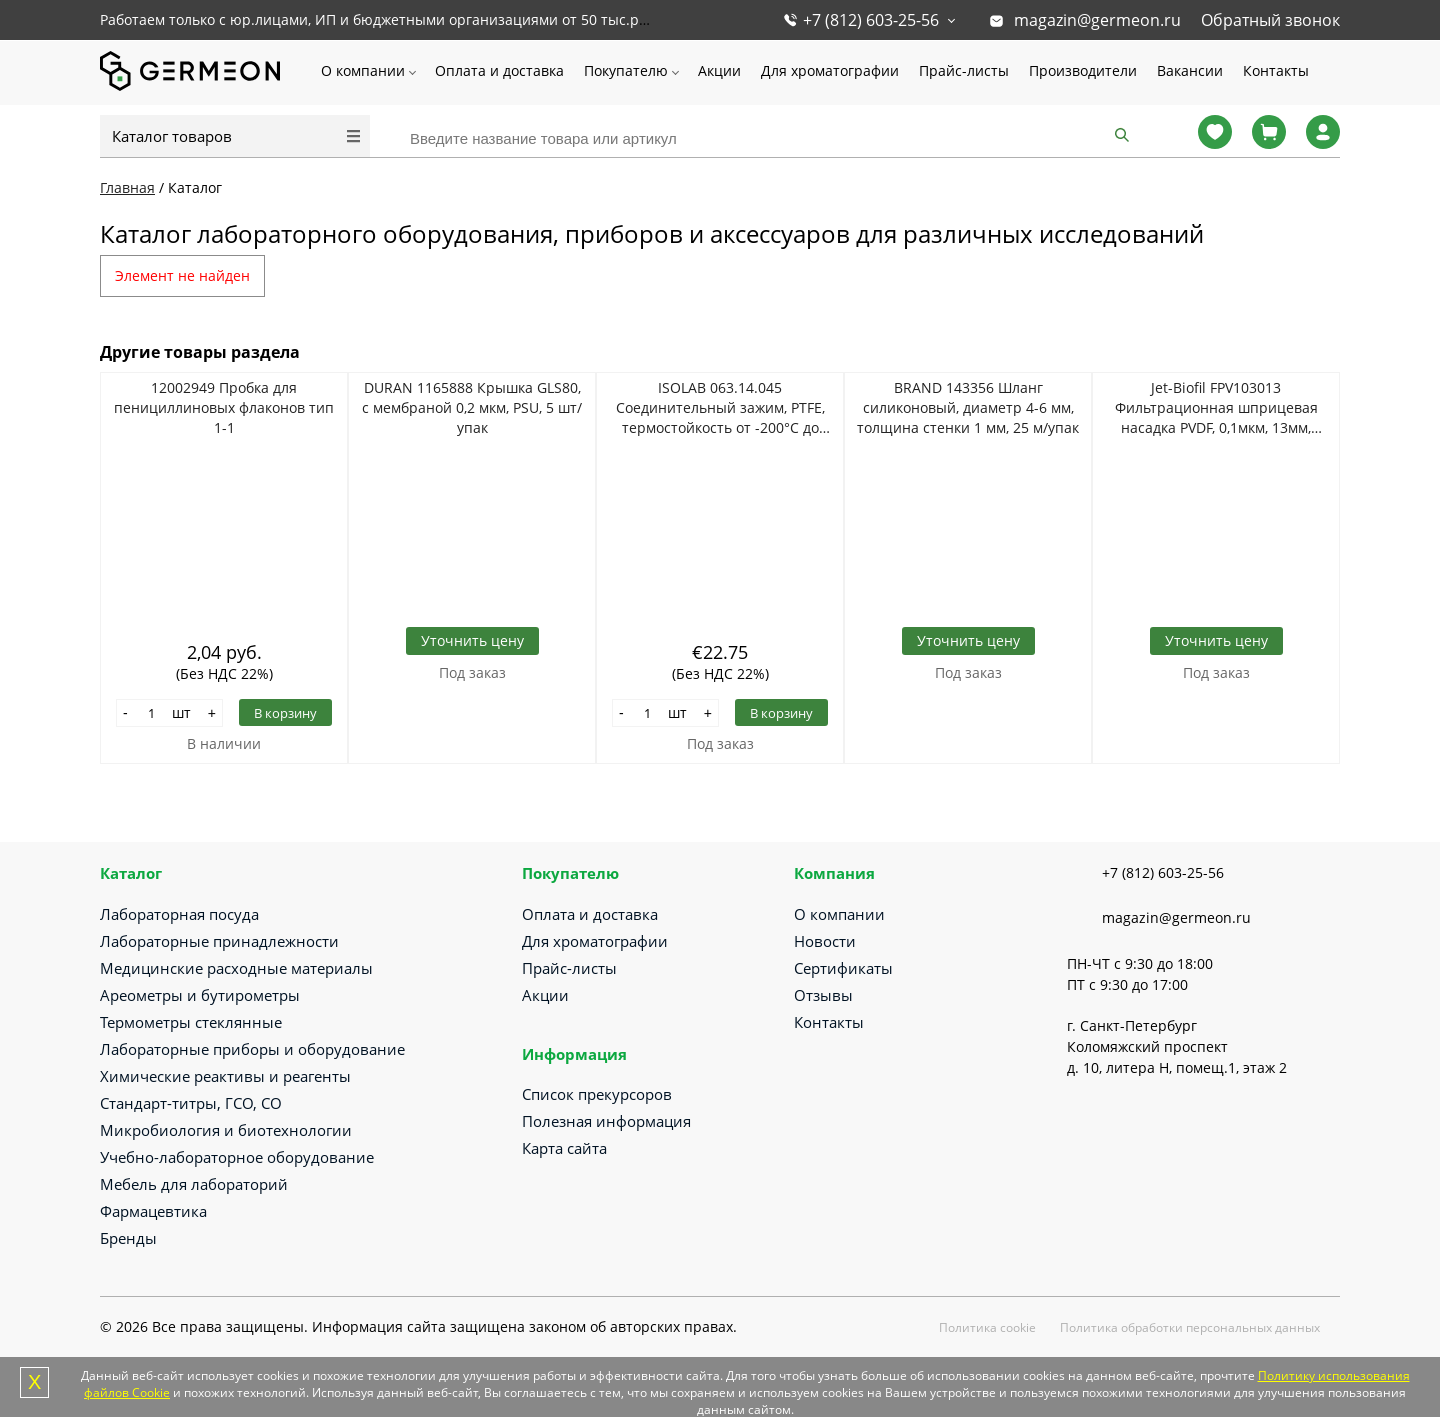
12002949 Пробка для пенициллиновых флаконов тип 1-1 (224, 407)
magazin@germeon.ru (1097, 20)
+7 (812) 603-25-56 (871, 20)
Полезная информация (606, 1121)
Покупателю (626, 70)
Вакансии (1190, 70)
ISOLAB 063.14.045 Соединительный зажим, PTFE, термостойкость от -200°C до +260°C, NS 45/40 (720, 408)
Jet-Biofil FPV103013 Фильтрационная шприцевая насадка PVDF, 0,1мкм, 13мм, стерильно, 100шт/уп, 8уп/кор (1216, 408)
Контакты (1276, 70)
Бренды (128, 1238)
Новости (825, 941)
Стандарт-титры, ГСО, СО (191, 1103)
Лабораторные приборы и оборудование (252, 1049)
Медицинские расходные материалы (236, 968)
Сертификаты (843, 968)
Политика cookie (987, 1327)
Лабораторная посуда (179, 914)
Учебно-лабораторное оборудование (237, 1157)
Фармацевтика (153, 1211)
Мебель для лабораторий (194, 1184)
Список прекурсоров (597, 1094)
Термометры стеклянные (191, 1022)
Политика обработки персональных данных (1190, 1327)
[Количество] (152, 713)
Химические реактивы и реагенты (225, 1076)
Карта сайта (564, 1148)
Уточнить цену (472, 640)
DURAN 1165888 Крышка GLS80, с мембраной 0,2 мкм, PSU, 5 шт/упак (472, 407)
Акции (719, 70)
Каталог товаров (172, 136)
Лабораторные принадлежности (219, 941)
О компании (363, 70)
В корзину (285, 713)
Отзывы (823, 995)
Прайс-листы (964, 70)
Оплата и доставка (499, 70)
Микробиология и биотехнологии (226, 1130)
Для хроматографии (830, 70)
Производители (1083, 70)
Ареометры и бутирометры (200, 995)
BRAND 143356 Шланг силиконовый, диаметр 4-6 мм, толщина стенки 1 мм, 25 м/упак (968, 407)
